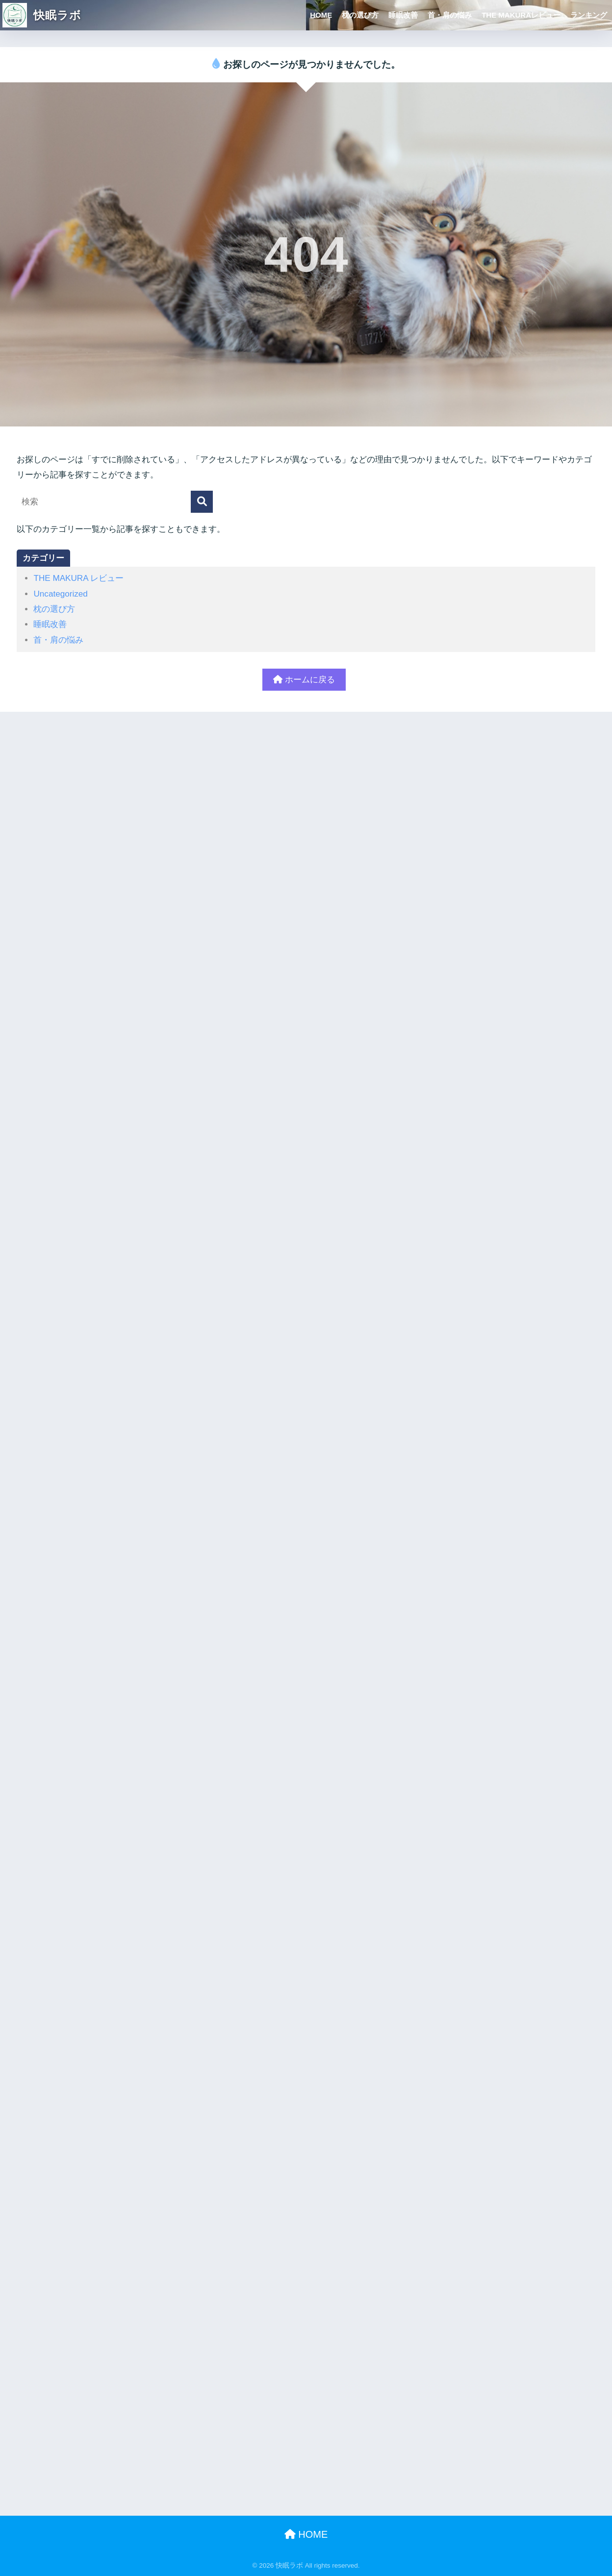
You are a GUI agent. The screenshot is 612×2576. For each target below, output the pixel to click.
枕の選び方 (360, 15)
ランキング (588, 15)
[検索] (202, 502)
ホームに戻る (304, 679)
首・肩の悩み (450, 15)
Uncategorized (60, 594)
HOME (321, 15)
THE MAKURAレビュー (521, 15)
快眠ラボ (41, 15)
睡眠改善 (403, 15)
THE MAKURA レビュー (78, 578)
